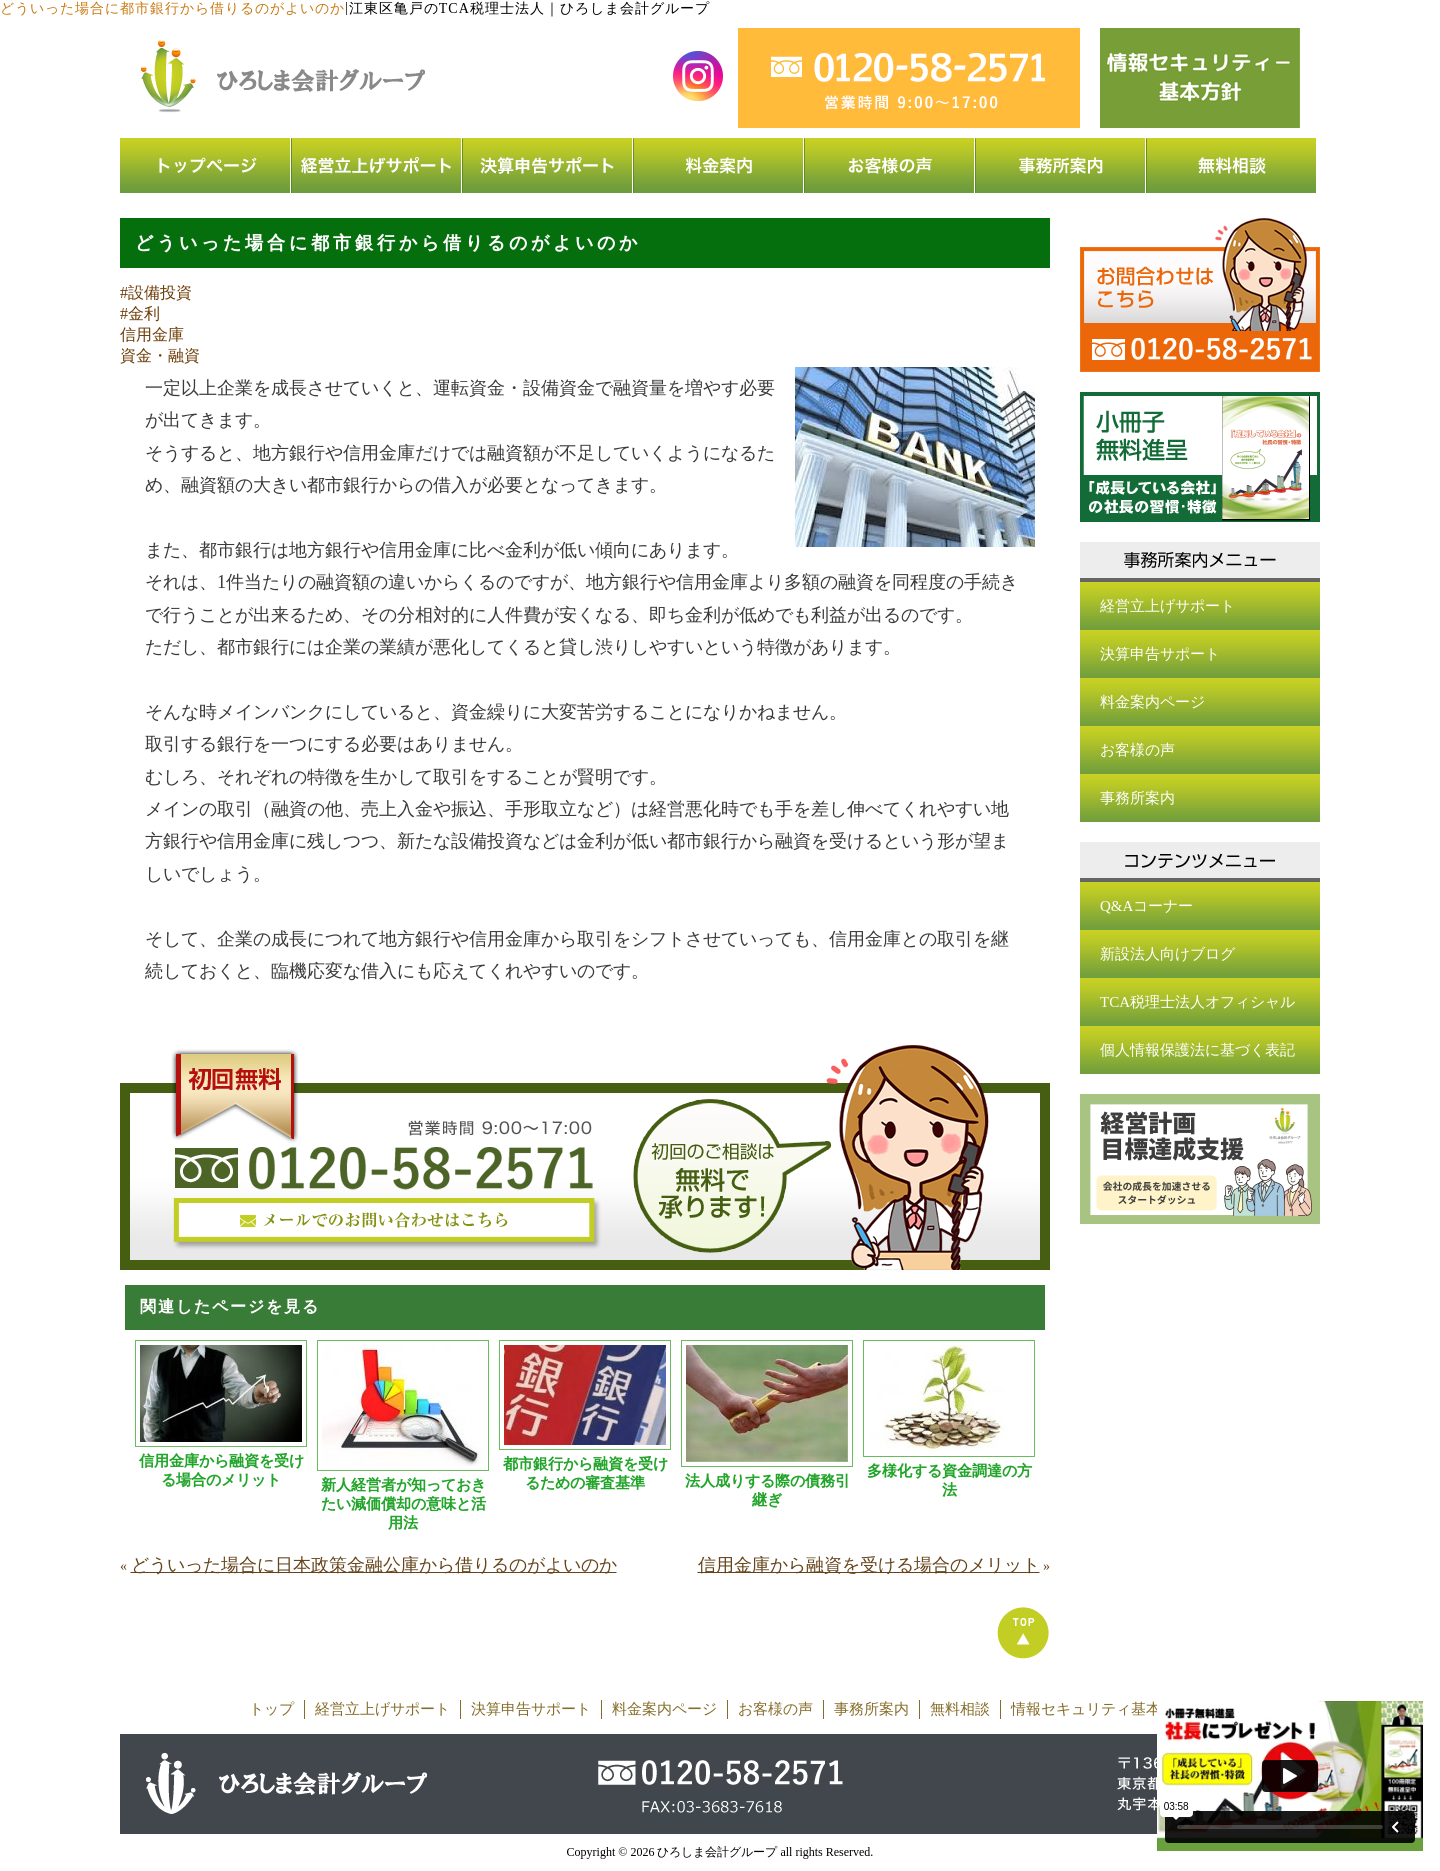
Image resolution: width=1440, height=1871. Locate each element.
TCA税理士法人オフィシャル (1197, 1002)
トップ (271, 1709)
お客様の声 (1137, 750)
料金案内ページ (1152, 702)
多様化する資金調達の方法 (949, 1480)
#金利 (140, 313)
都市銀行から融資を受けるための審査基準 (585, 1473)
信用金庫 (152, 334)
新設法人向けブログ (1167, 954)
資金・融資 (160, 355)
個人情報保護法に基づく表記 (1197, 1050)
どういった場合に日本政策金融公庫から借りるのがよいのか (374, 1565)
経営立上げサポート (1167, 606)
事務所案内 (1137, 798)
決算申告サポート (1160, 654)
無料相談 (960, 1709)
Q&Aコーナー (1146, 906)
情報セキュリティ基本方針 (1101, 1709)
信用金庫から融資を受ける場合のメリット (221, 1470)
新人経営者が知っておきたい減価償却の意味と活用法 (403, 1504)
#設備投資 (156, 292)
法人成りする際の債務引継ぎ (767, 1490)
